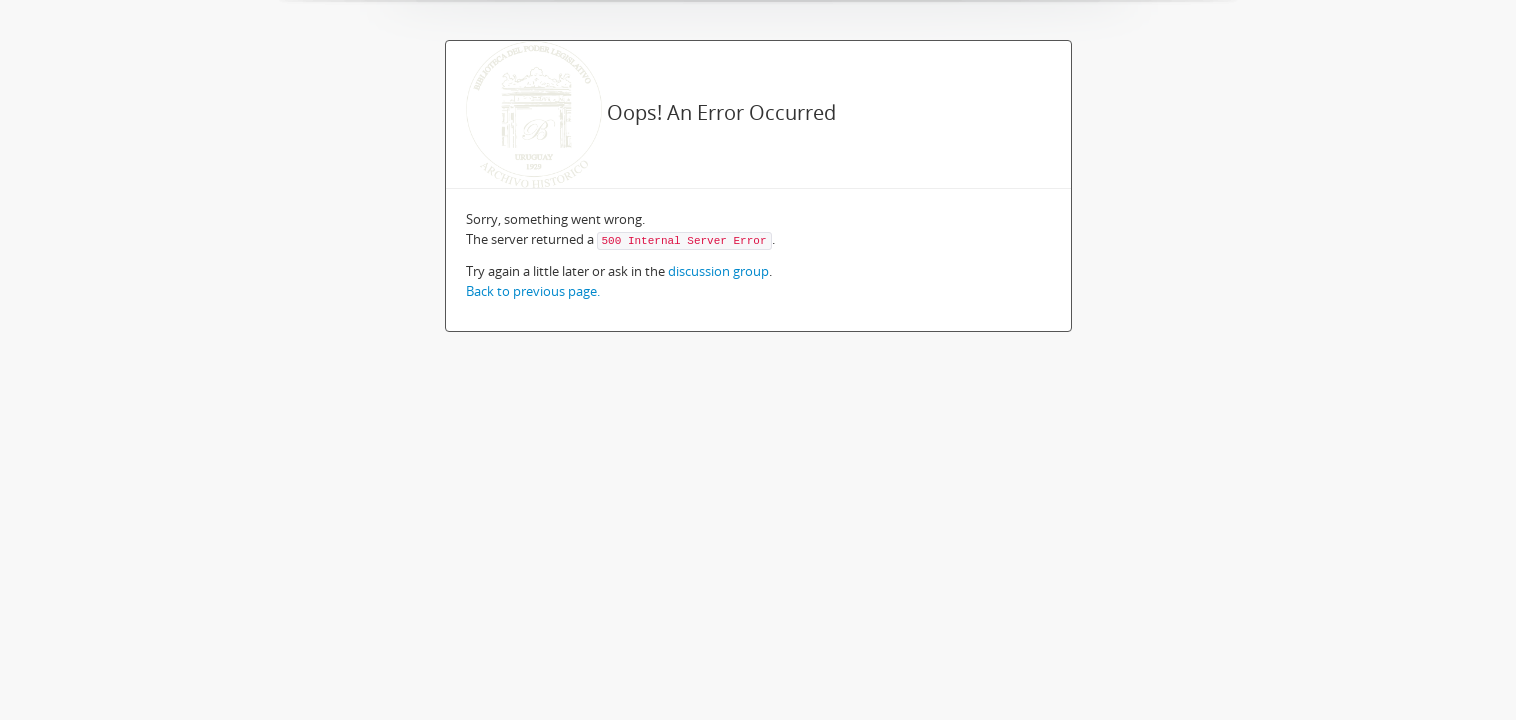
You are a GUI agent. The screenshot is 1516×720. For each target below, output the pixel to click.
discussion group (718, 271)
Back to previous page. (533, 291)
